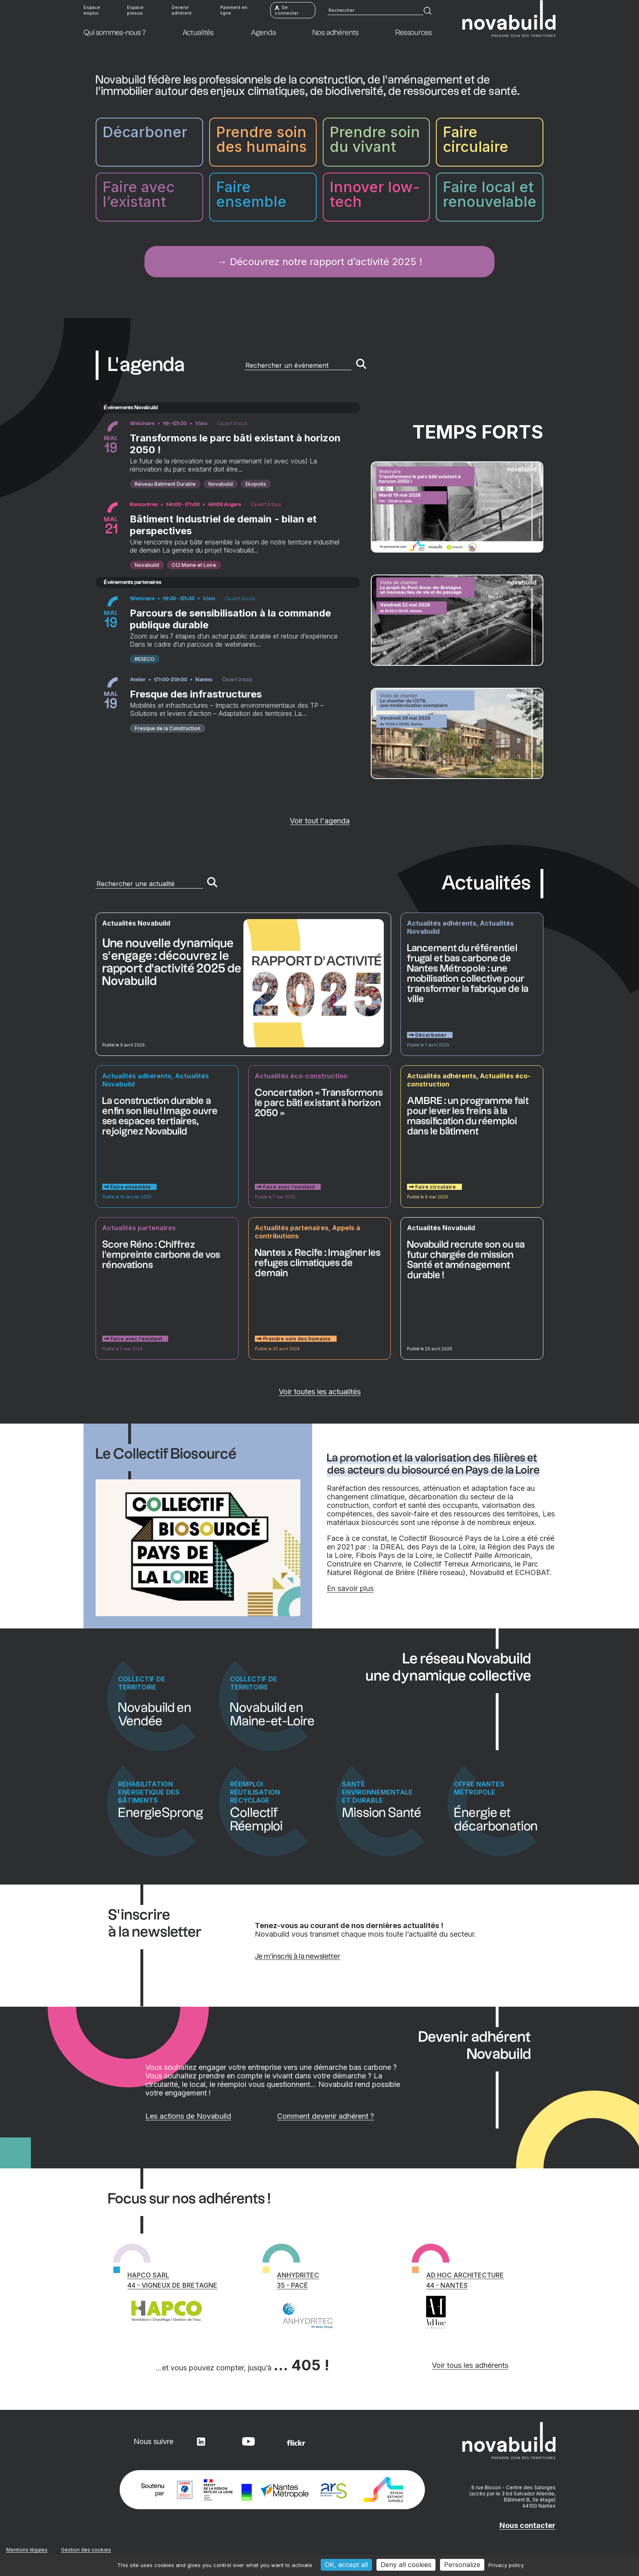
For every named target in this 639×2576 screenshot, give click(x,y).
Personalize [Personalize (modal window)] (462, 2565)
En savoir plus (350, 1588)
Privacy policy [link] (506, 2565)
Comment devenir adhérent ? (347, 2116)
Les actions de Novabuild (232, 2116)
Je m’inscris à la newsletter (297, 1956)
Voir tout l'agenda (320, 820)
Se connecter (286, 12)
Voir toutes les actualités (320, 1391)
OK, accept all (346, 2565)
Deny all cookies (406, 2565)
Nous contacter (527, 2525)
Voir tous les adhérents (470, 2365)
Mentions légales (27, 2550)
